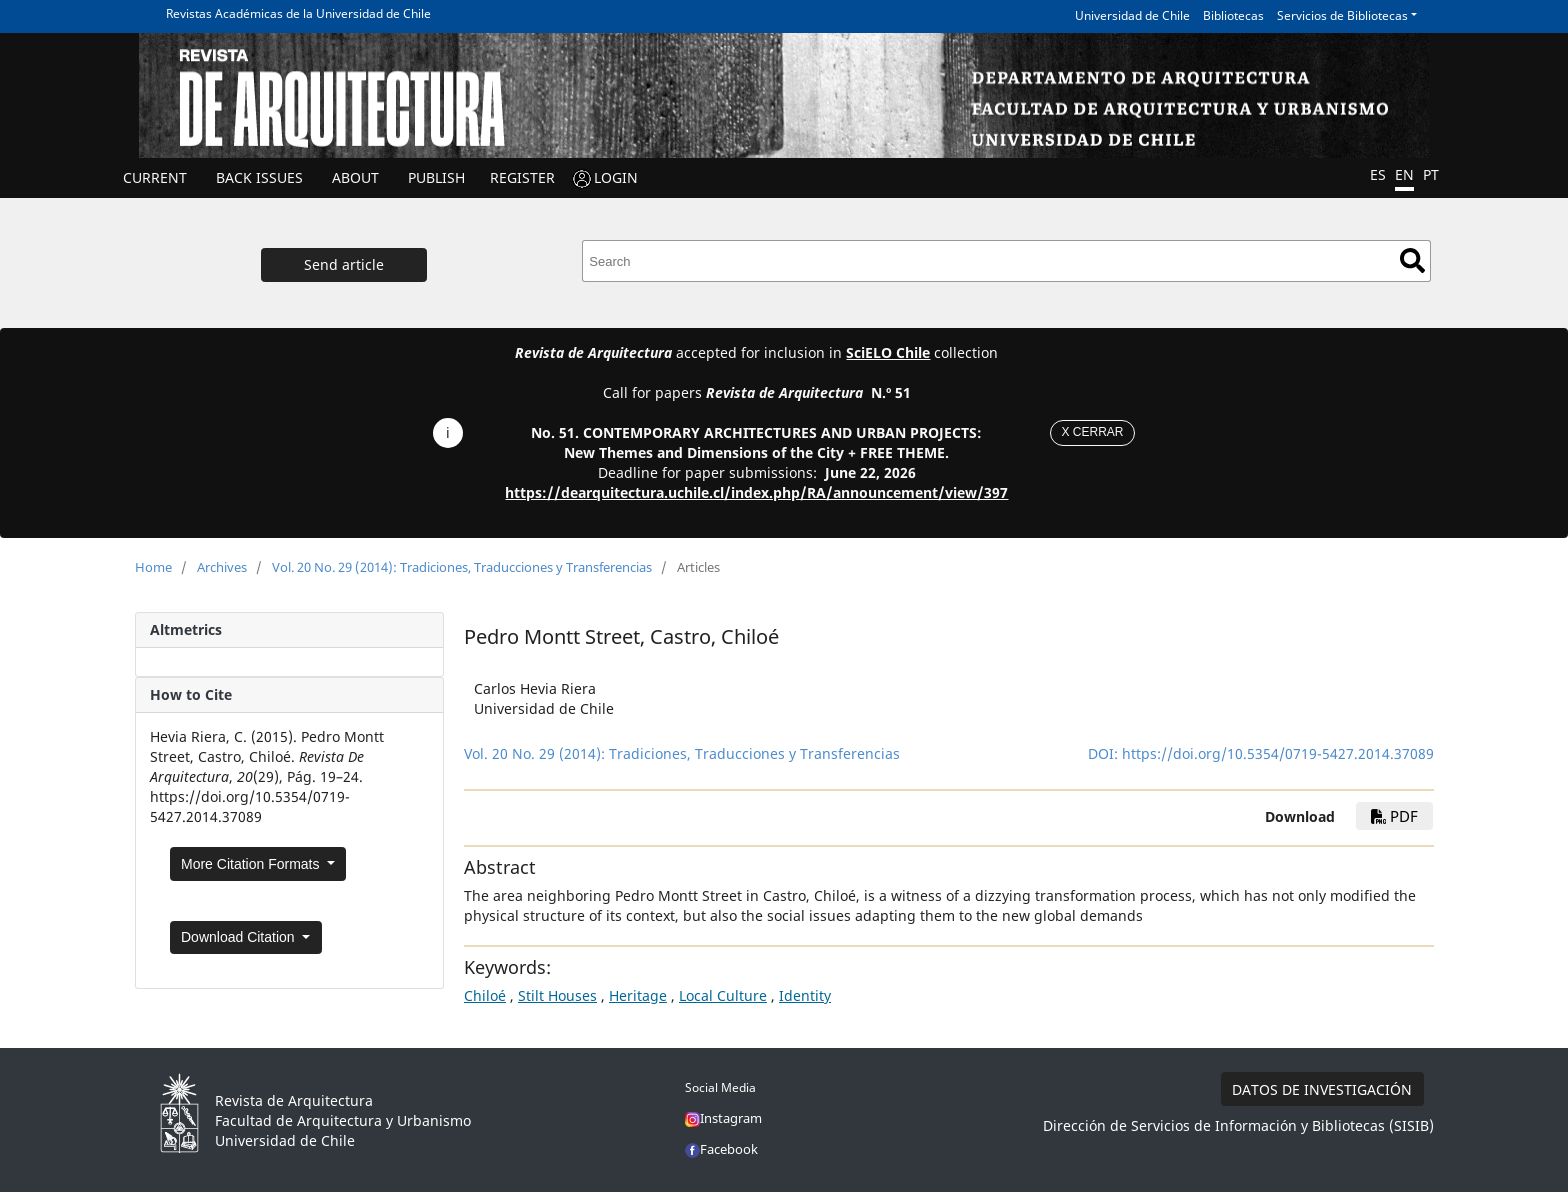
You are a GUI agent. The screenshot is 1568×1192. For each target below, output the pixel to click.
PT (1431, 174)
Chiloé (485, 995)
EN (1404, 174)
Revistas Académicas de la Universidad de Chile (298, 13)
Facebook (721, 1149)
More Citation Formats (252, 864)
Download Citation (240, 937)
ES (1378, 174)
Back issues (259, 177)
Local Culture (723, 995)
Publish (436, 177)
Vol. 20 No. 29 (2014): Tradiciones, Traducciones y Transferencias (462, 567)
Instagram (723, 1118)
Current (155, 177)
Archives (222, 567)
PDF (1394, 816)
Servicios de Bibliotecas (1342, 15)
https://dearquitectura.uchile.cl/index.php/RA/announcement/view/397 (756, 492)
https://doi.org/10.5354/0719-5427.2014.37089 (1278, 753)
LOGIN (616, 177)
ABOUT (355, 177)
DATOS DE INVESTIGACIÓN (1322, 1089)
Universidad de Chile (1132, 15)
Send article (344, 264)
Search (1412, 260)
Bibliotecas (1233, 15)
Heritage (638, 995)
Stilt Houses (557, 995)
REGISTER (522, 177)
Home (153, 567)
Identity (805, 995)
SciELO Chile (888, 352)
